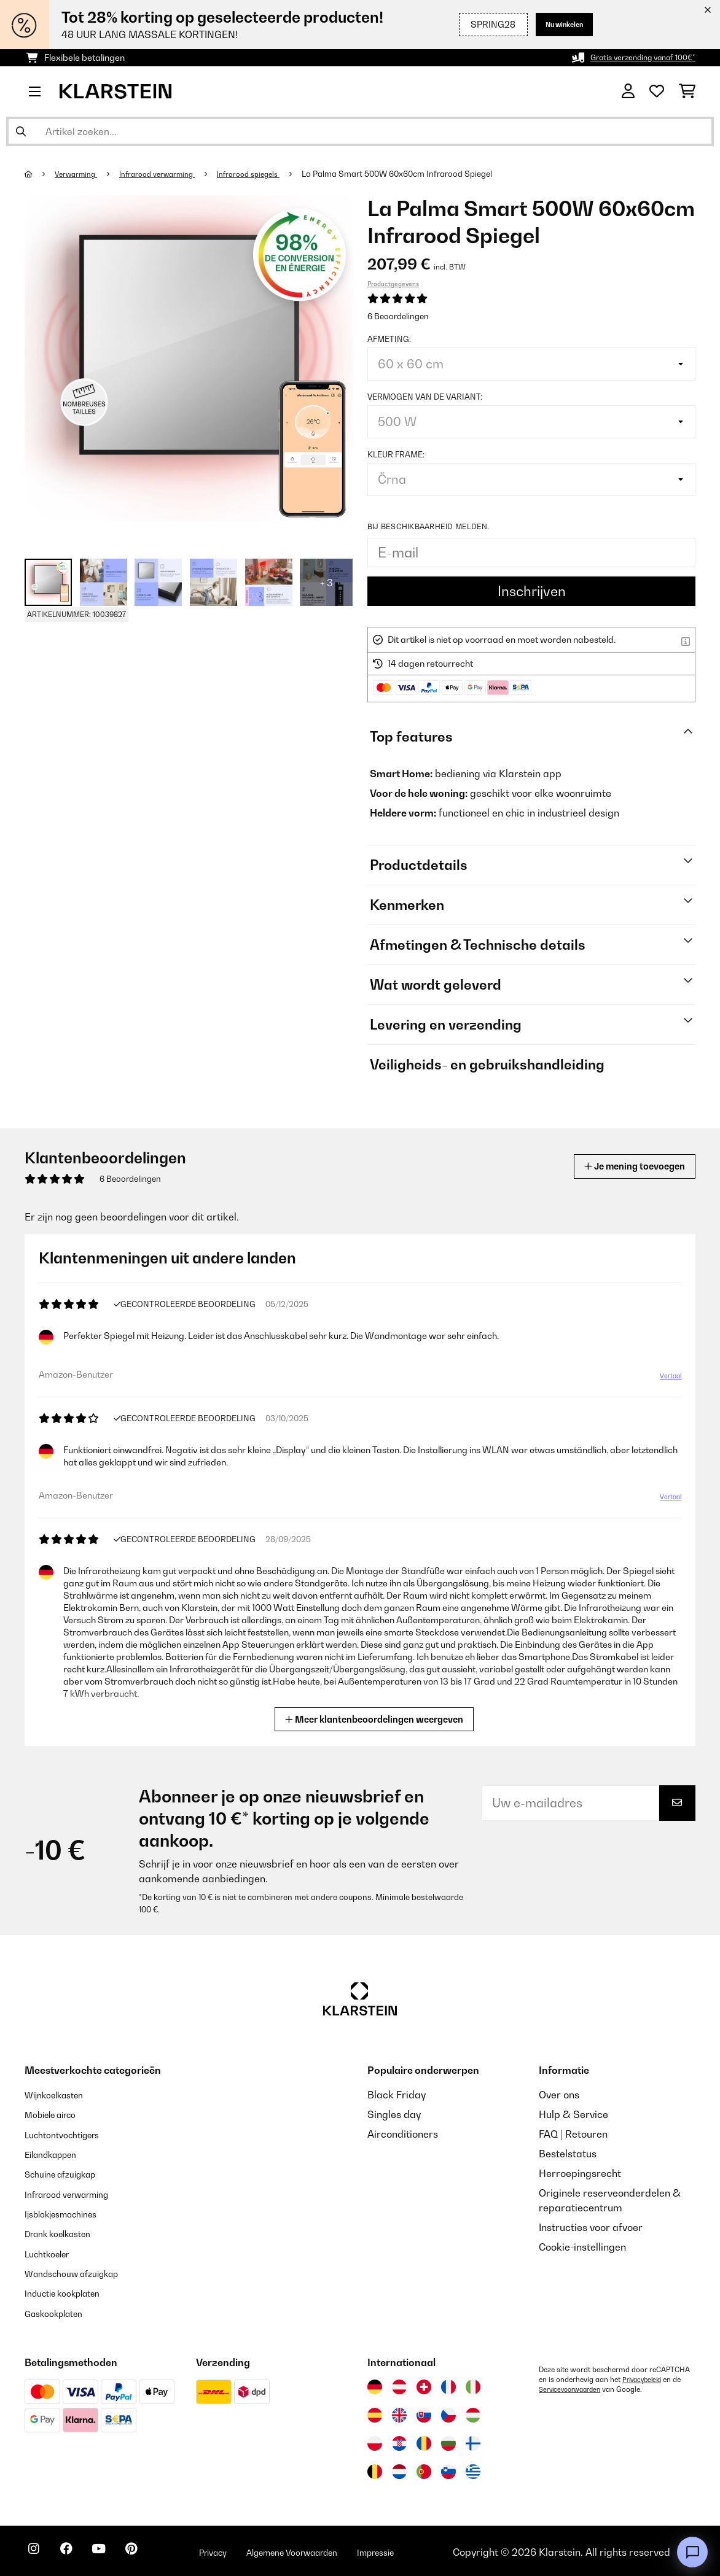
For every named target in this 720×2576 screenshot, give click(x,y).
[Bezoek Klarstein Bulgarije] (448, 2441)
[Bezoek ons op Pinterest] (155, 2551)
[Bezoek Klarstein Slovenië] (448, 2469)
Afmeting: (389, 339)
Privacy (243, 2542)
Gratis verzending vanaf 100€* (634, 57)
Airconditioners (402, 2134)
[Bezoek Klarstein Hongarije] (473, 2412)
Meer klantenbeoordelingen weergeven (374, 1718)
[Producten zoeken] (360, 131)
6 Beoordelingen (398, 316)
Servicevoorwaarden (574, 2387)
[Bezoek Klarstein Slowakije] (424, 2412)
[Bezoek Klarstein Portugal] (424, 2469)
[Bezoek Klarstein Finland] (473, 2441)
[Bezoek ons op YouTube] (115, 2551)
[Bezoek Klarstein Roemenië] (424, 2441)
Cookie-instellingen (582, 2247)
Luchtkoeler (52, 2252)
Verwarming (79, 174)
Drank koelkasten (65, 2232)
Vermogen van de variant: (424, 397)
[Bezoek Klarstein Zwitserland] (424, 2384)
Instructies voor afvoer (591, 2227)
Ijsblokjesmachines (68, 2212)
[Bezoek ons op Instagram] (37, 2551)
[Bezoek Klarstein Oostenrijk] (399, 2384)
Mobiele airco (56, 2114)
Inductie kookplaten (70, 2291)
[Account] (628, 91)
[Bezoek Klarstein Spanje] (374, 2412)
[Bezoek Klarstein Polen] (374, 2441)
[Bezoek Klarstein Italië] (473, 2384)
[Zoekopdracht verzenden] (21, 131)
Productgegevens (393, 283)
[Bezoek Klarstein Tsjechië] (448, 2412)
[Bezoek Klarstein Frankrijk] (448, 2384)
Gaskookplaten (60, 2311)
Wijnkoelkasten (60, 2095)
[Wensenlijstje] (656, 91)
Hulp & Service (573, 2114)
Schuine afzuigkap (68, 2173)
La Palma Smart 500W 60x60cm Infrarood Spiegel (421, 174)
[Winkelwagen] (687, 91)
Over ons (559, 2095)
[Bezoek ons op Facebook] (76, 2551)
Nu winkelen (557, 24)
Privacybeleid (644, 2377)
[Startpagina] (40, 174)
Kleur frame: (396, 454)
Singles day (394, 2114)
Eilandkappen (56, 2153)
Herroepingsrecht (580, 2173)
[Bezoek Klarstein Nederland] (399, 2469)
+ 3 (326, 582)
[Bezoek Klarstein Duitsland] (374, 2384)
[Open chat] (692, 2552)
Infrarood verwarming (168, 174)
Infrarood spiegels (268, 174)
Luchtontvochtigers (69, 2134)
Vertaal (668, 1376)
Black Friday (396, 2095)
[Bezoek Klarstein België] (374, 2469)
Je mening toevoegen (622, 1166)
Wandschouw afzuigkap (80, 2271)
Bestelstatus (568, 2153)
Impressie (415, 2542)
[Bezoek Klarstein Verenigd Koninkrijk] (399, 2412)
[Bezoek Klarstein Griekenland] (473, 2470)
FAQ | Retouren (573, 2134)
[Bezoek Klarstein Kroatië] (399, 2441)
